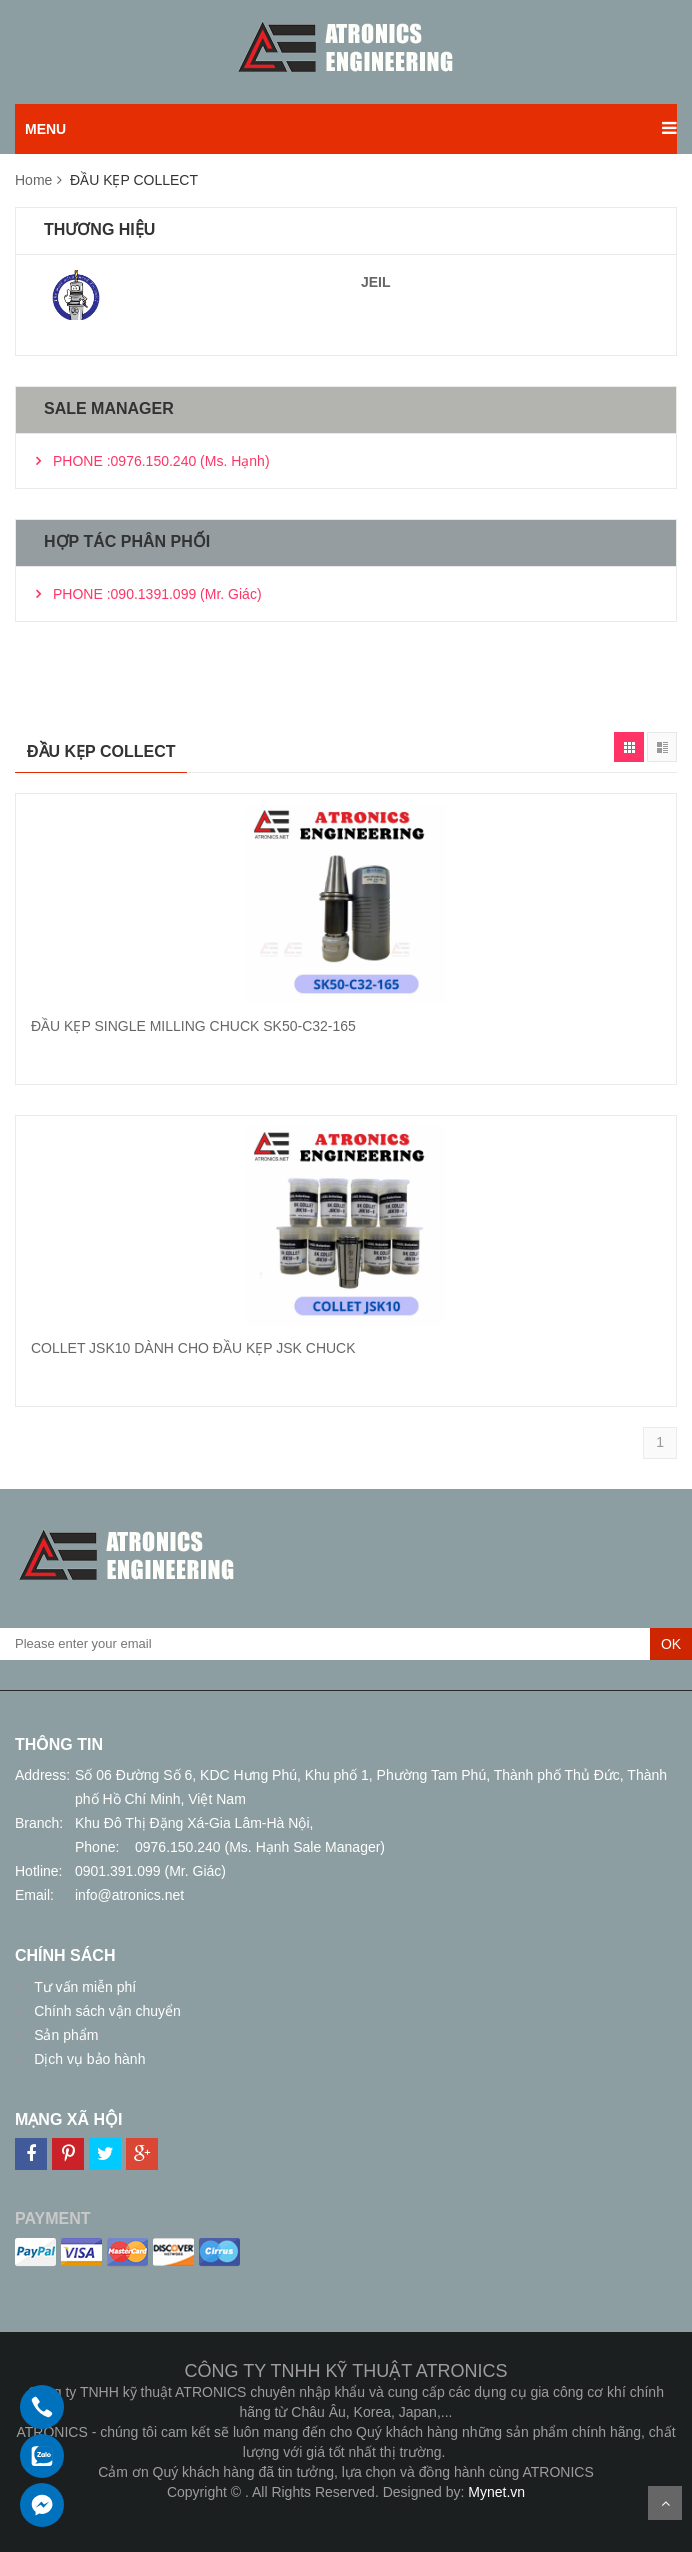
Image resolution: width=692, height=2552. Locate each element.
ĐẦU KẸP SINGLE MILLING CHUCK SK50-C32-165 (193, 1026)
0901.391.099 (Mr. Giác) (150, 1871)
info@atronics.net (129, 1895)
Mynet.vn (496, 2492)
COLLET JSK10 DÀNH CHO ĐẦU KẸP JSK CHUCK (193, 1348)
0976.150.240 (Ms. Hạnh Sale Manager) (260, 1847)
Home (33, 180)
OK (671, 1644)
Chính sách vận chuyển (105, 2011)
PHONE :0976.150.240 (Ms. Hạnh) (161, 461)
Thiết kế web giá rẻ (346, 2512)
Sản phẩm (64, 2035)
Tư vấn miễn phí (83, 1987)
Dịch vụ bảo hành (87, 2059)
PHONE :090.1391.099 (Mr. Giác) (157, 594)
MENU (45, 129)
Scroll (665, 2503)
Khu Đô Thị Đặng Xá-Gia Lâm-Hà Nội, (194, 1823)
